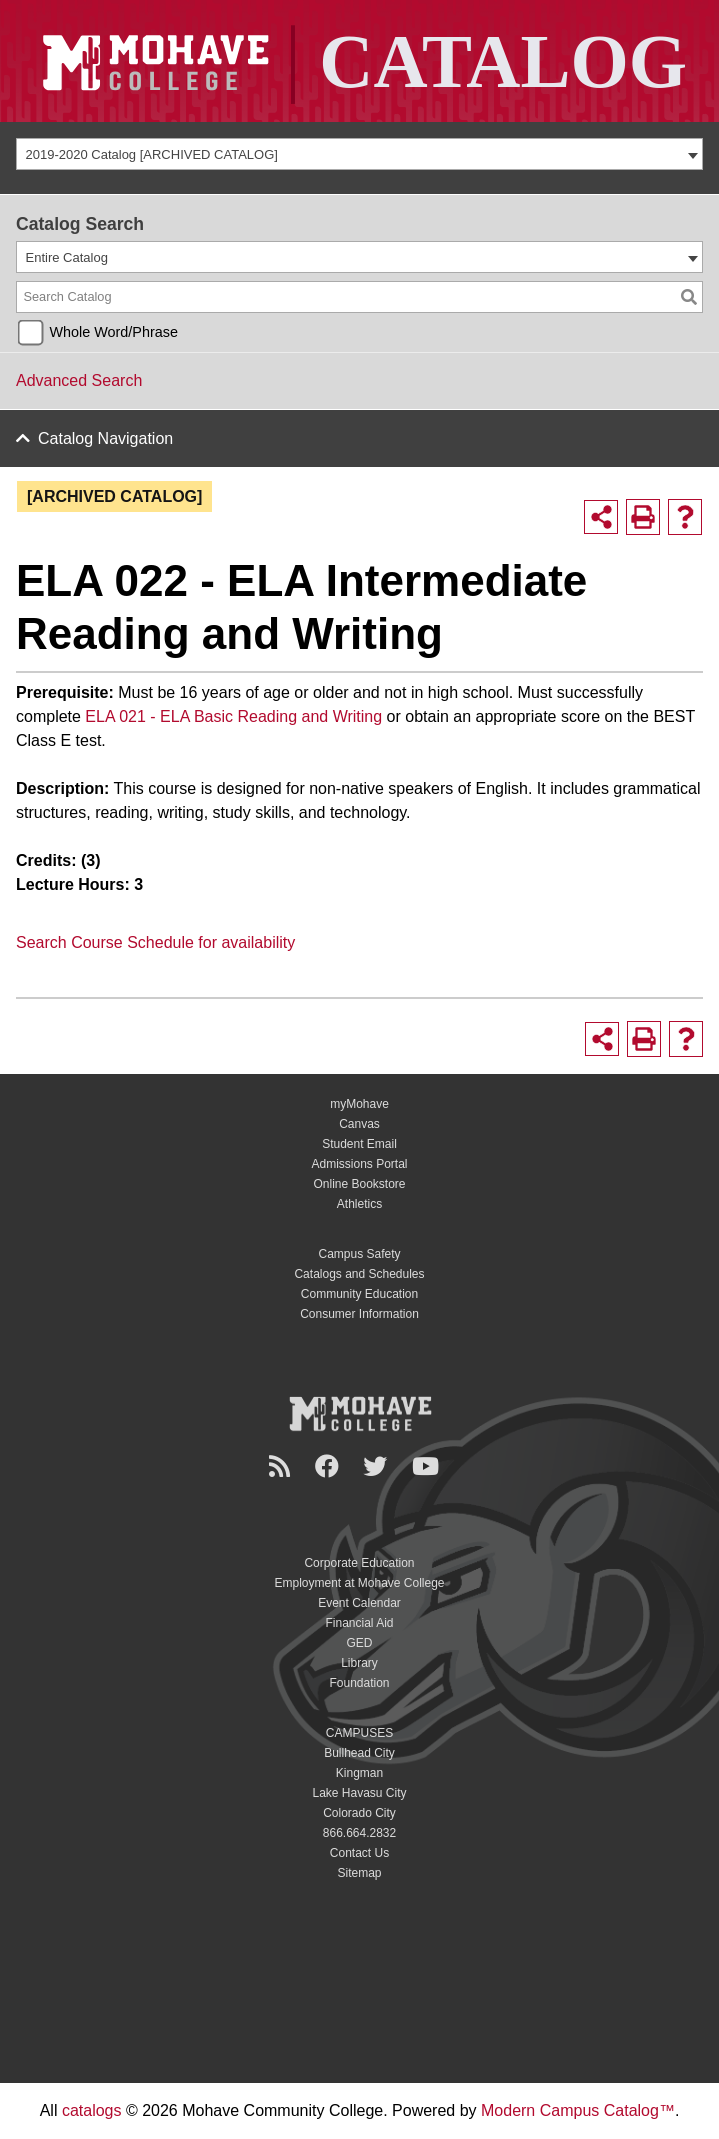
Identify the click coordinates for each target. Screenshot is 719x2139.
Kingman (359, 1773)
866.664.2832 (359, 1833)
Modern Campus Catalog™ (578, 2110)
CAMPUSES (359, 1733)
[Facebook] (330, 1466)
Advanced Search (79, 380)
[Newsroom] (282, 1466)
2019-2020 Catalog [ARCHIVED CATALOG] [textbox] (152, 154)
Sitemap (359, 1873)
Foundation (359, 1683)
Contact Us (359, 1853)
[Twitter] (378, 1466)
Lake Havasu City (359, 1793)
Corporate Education (359, 1563)
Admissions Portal (359, 1164)
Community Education (359, 1294)
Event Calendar (359, 1603)
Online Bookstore (359, 1184)
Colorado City (359, 1813)
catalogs (92, 2110)
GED (359, 1643)
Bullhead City (359, 1753)
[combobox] (359, 154)
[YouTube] (428, 1466)
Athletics (359, 1204)
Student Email (359, 1144)
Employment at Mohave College (359, 1583)
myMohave (359, 1104)
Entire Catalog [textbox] (67, 257)
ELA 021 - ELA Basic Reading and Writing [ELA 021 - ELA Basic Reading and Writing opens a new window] (231, 716)
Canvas (359, 1124)
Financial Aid (359, 1623)
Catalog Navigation (105, 438)
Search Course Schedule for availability (155, 942)
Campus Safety (359, 1254)
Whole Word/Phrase (113, 332)
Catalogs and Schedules (359, 1274)
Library (359, 1663)
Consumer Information (359, 1314)
